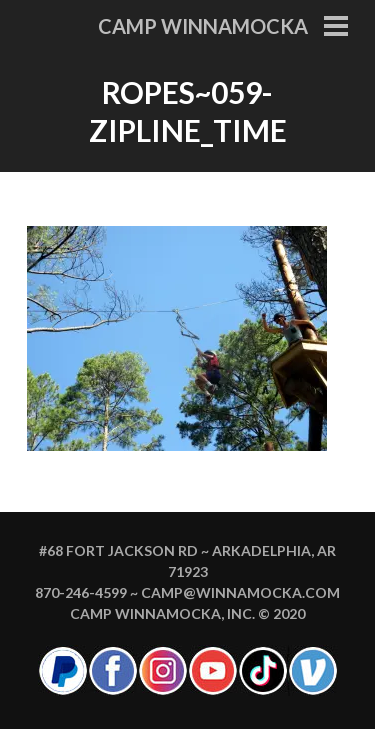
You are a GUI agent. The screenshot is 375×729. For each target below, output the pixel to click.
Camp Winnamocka (203, 26)
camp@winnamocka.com (240, 592)
